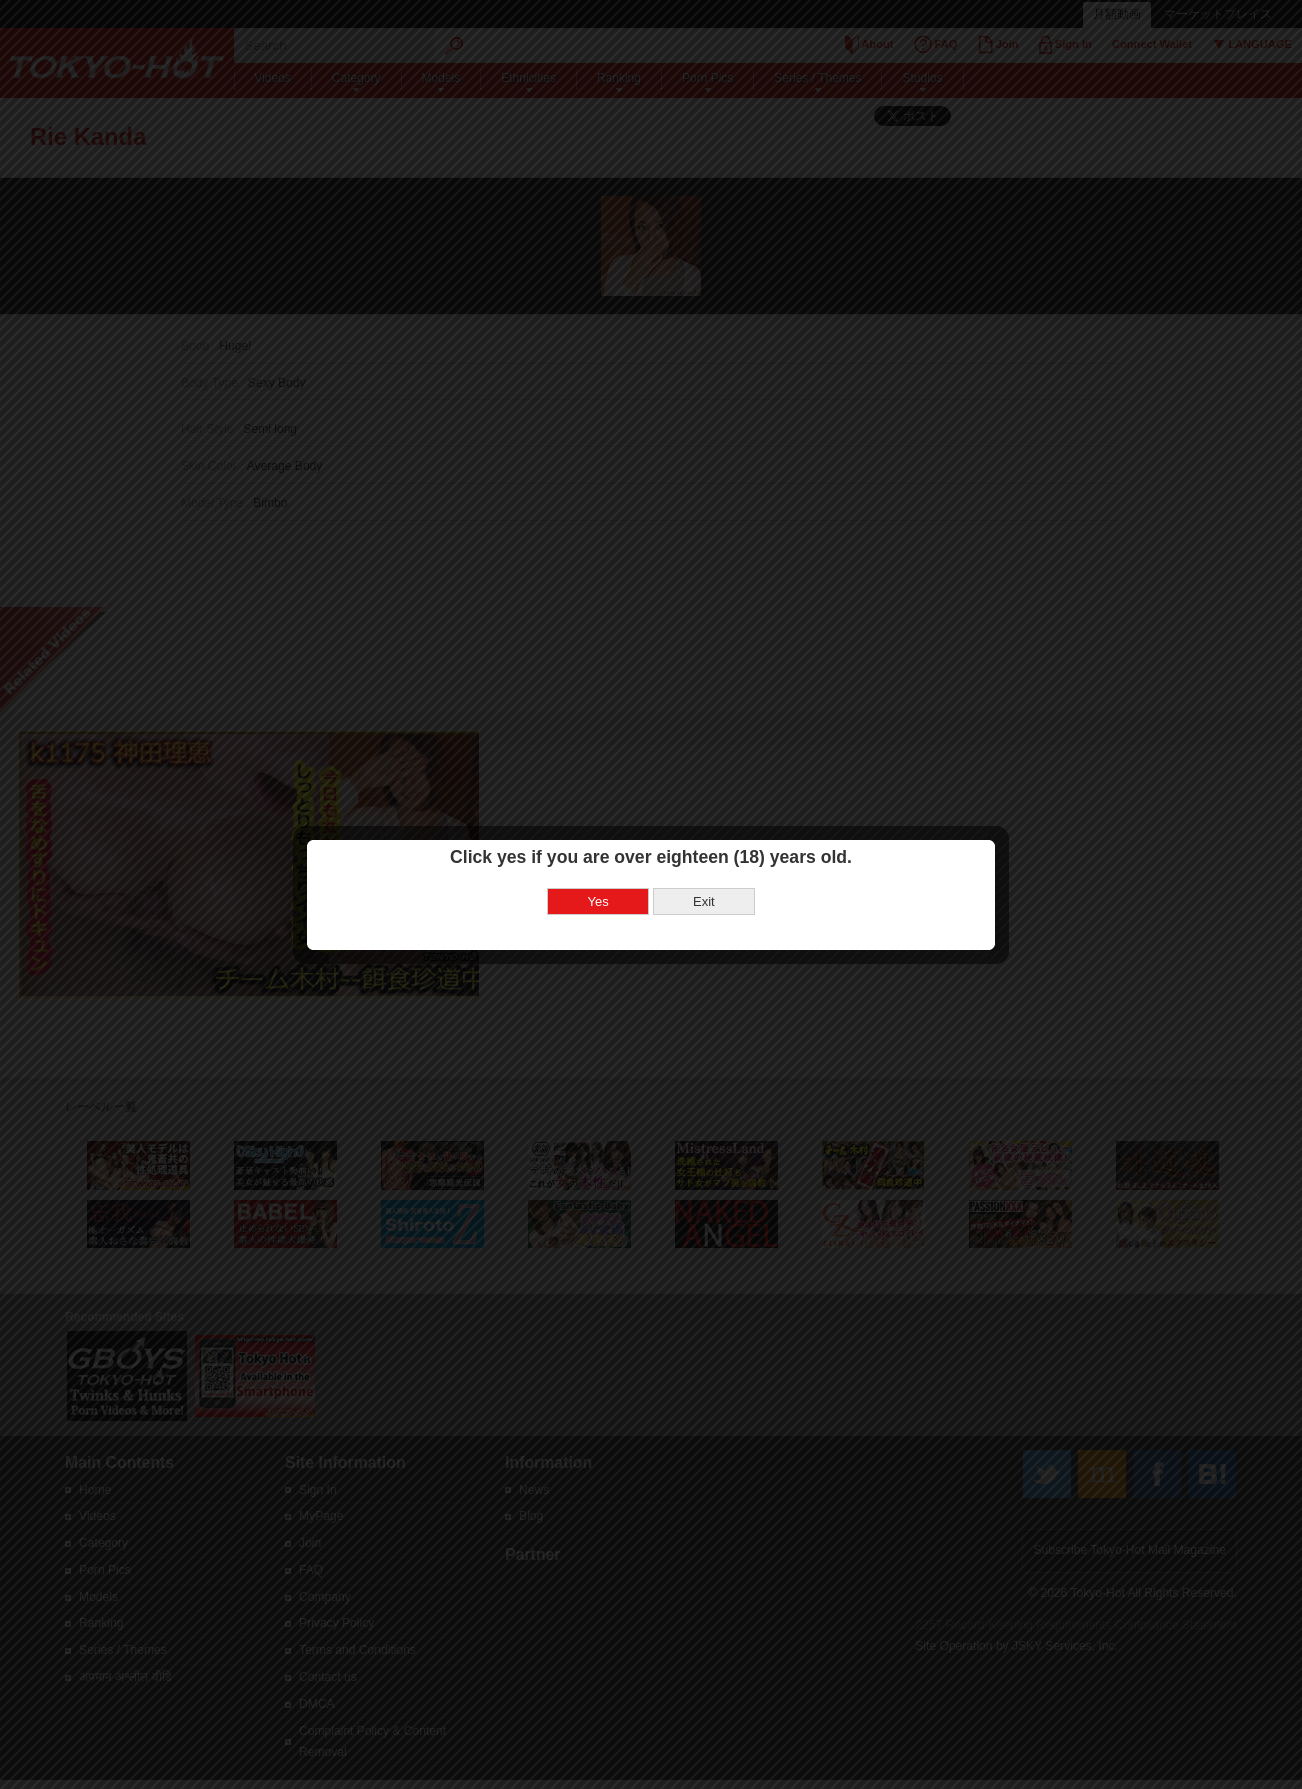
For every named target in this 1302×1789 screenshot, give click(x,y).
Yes (598, 856)
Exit (704, 856)
